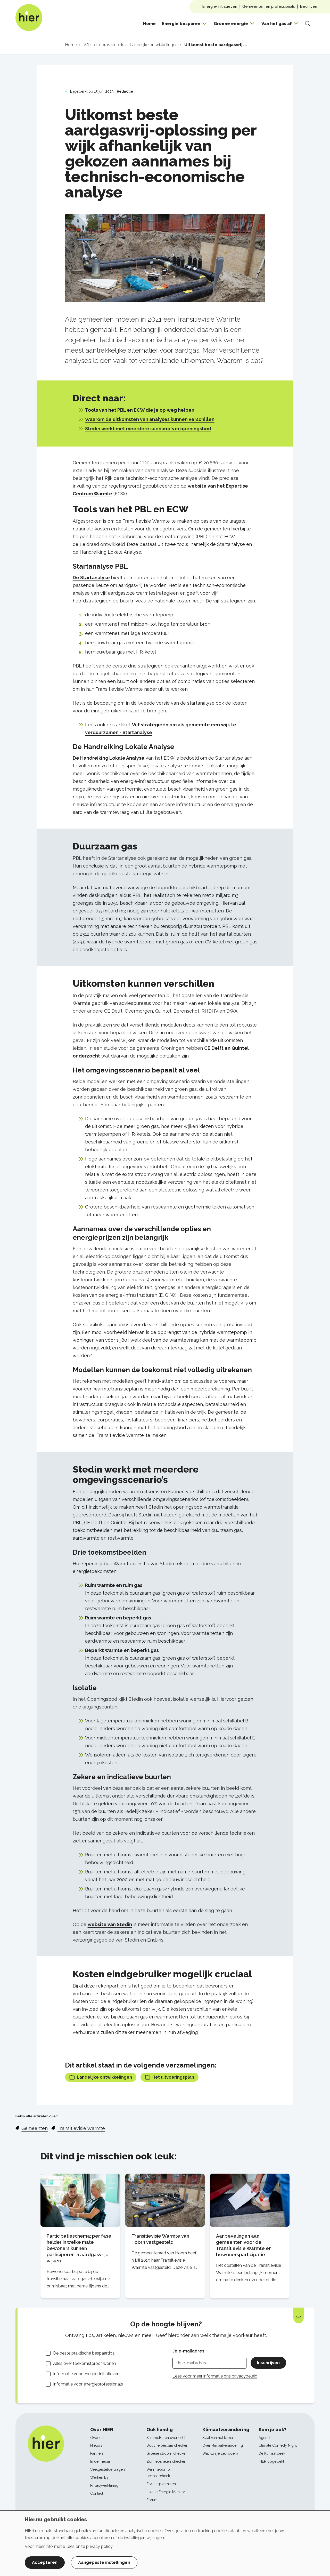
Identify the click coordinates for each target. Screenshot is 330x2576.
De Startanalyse (91, 577)
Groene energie (231, 23)
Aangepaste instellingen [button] (104, 2562)
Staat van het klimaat (219, 2438)
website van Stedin (110, 1924)
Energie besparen (181, 23)
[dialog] (165, 2543)
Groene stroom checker (166, 2453)
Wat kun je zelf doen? (220, 2453)
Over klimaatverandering (222, 2445)
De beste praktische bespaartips (83, 2353)
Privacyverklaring (104, 2485)
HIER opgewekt (271, 2461)
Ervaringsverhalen (161, 2484)
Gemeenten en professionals (268, 6)
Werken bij (99, 2477)
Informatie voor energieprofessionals (88, 2384)
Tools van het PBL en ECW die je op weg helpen (139, 410)
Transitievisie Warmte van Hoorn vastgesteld (160, 2239)
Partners (97, 2453)
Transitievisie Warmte (81, 2128)
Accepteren (44, 2562)
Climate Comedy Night (278, 2445)
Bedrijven (308, 6)
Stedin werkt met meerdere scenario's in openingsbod (148, 428)
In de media (100, 2461)
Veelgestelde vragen (107, 2469)
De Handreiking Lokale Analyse (108, 758)
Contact (96, 2493)
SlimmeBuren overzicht (165, 2438)
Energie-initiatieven (219, 6)
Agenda (265, 2438)
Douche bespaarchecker (166, 2445)
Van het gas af (276, 23)
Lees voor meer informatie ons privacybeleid (214, 2376)
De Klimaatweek (272, 2453)
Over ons (97, 2438)
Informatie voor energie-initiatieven (86, 2373)
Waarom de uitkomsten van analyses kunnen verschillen (149, 419)
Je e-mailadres (188, 2351)
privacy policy (99, 2546)
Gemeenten (34, 2128)
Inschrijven (268, 2362)
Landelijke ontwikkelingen (100, 2077)
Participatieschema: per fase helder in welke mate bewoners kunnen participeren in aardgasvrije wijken (79, 2248)
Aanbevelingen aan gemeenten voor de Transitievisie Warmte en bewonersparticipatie (243, 2245)
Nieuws (96, 2445)
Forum (152, 2500)
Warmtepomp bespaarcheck (158, 2472)
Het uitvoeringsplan (169, 2077)
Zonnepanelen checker (165, 2461)
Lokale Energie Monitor (165, 2492)
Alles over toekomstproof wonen (84, 2363)
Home (149, 23)
